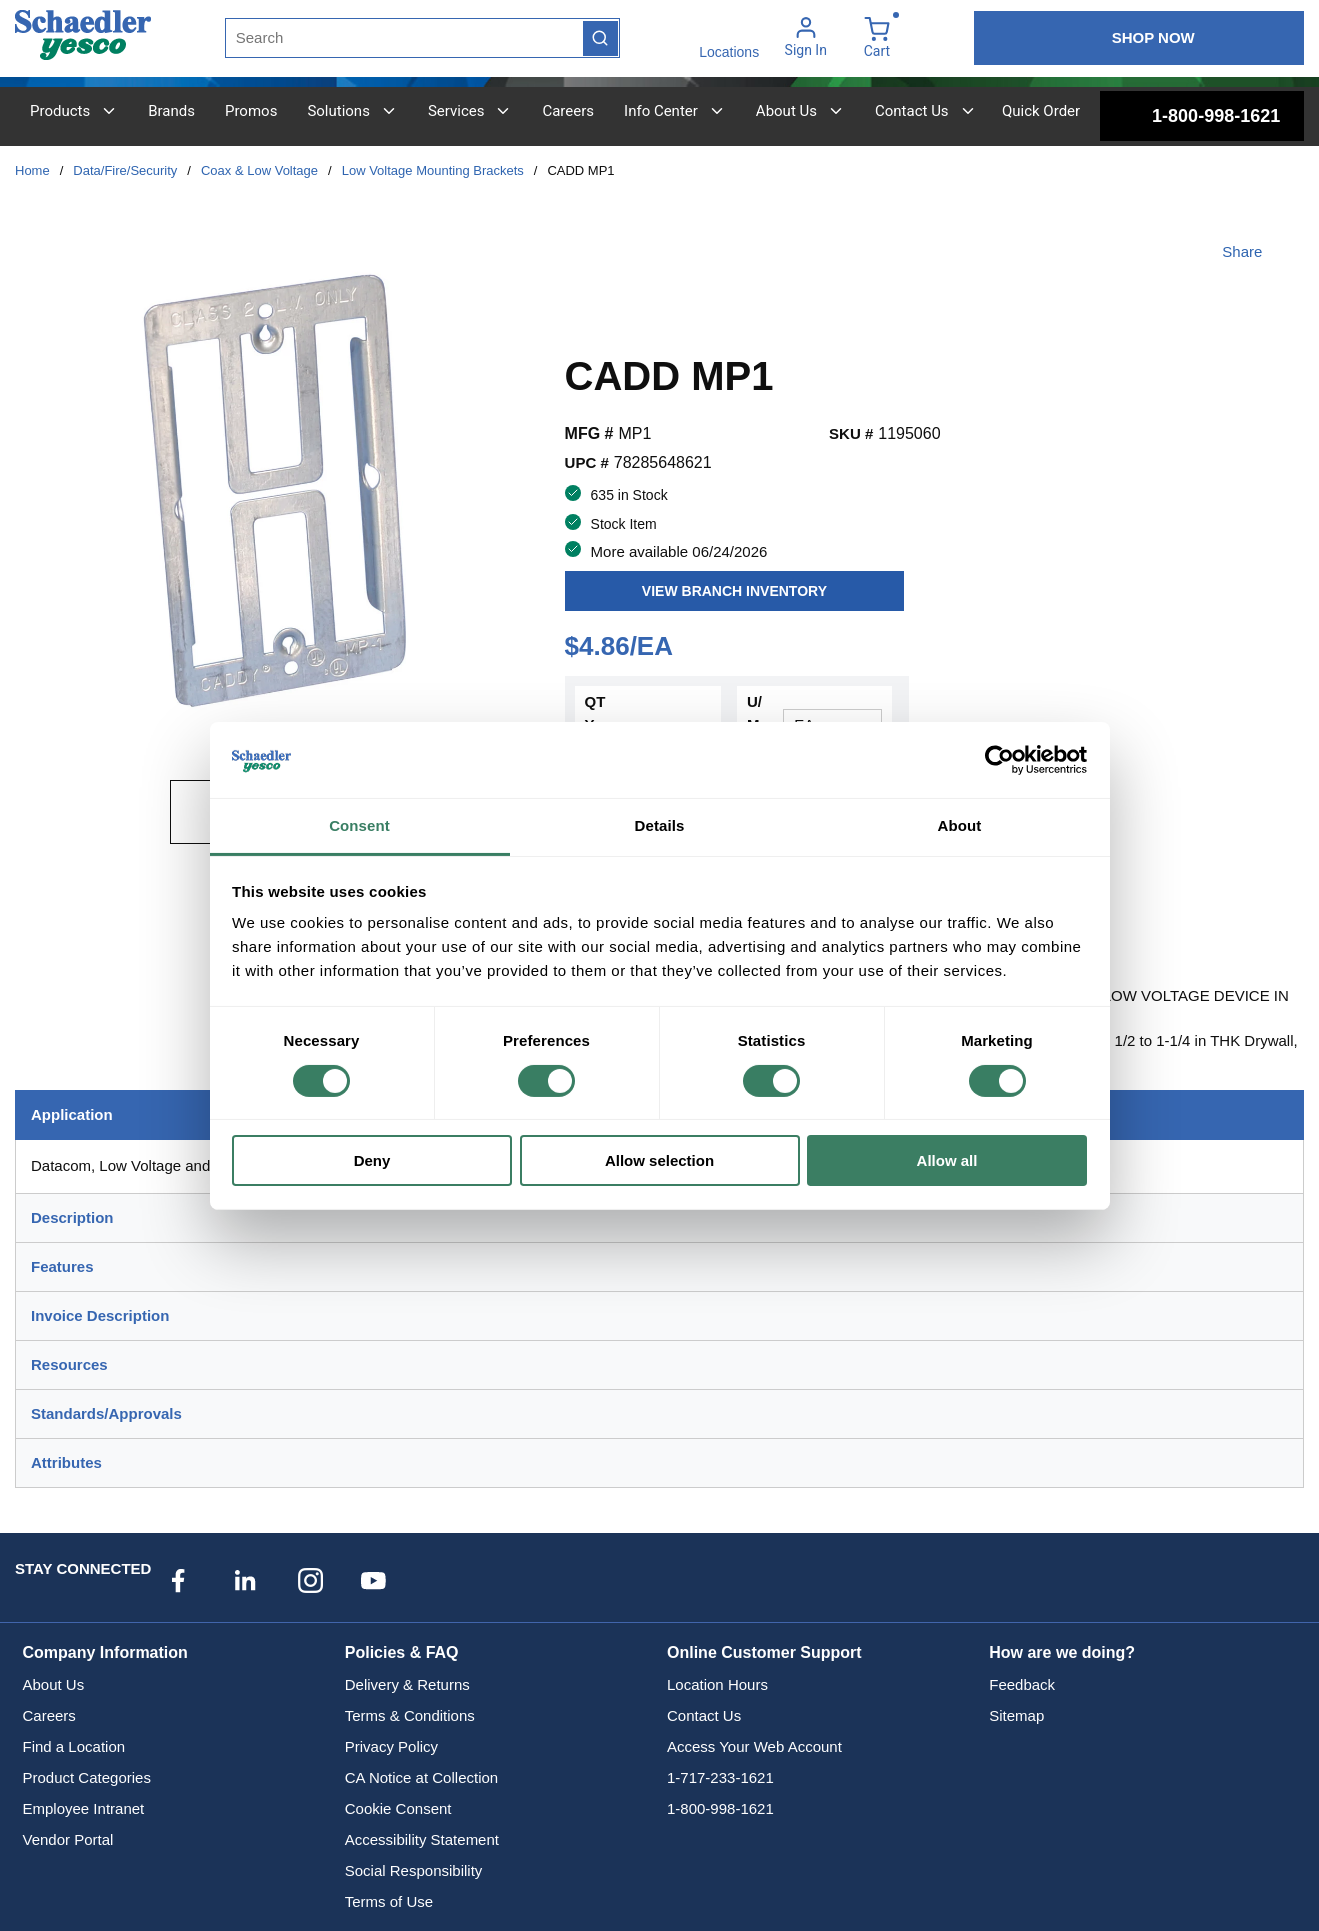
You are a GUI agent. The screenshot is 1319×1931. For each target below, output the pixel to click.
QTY (595, 713)
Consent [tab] (359, 825)
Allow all (947, 1160)
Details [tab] (660, 825)
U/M (754, 713)
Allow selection (659, 1160)
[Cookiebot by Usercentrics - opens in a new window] (999, 760)
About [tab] (960, 825)
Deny (372, 1160)
